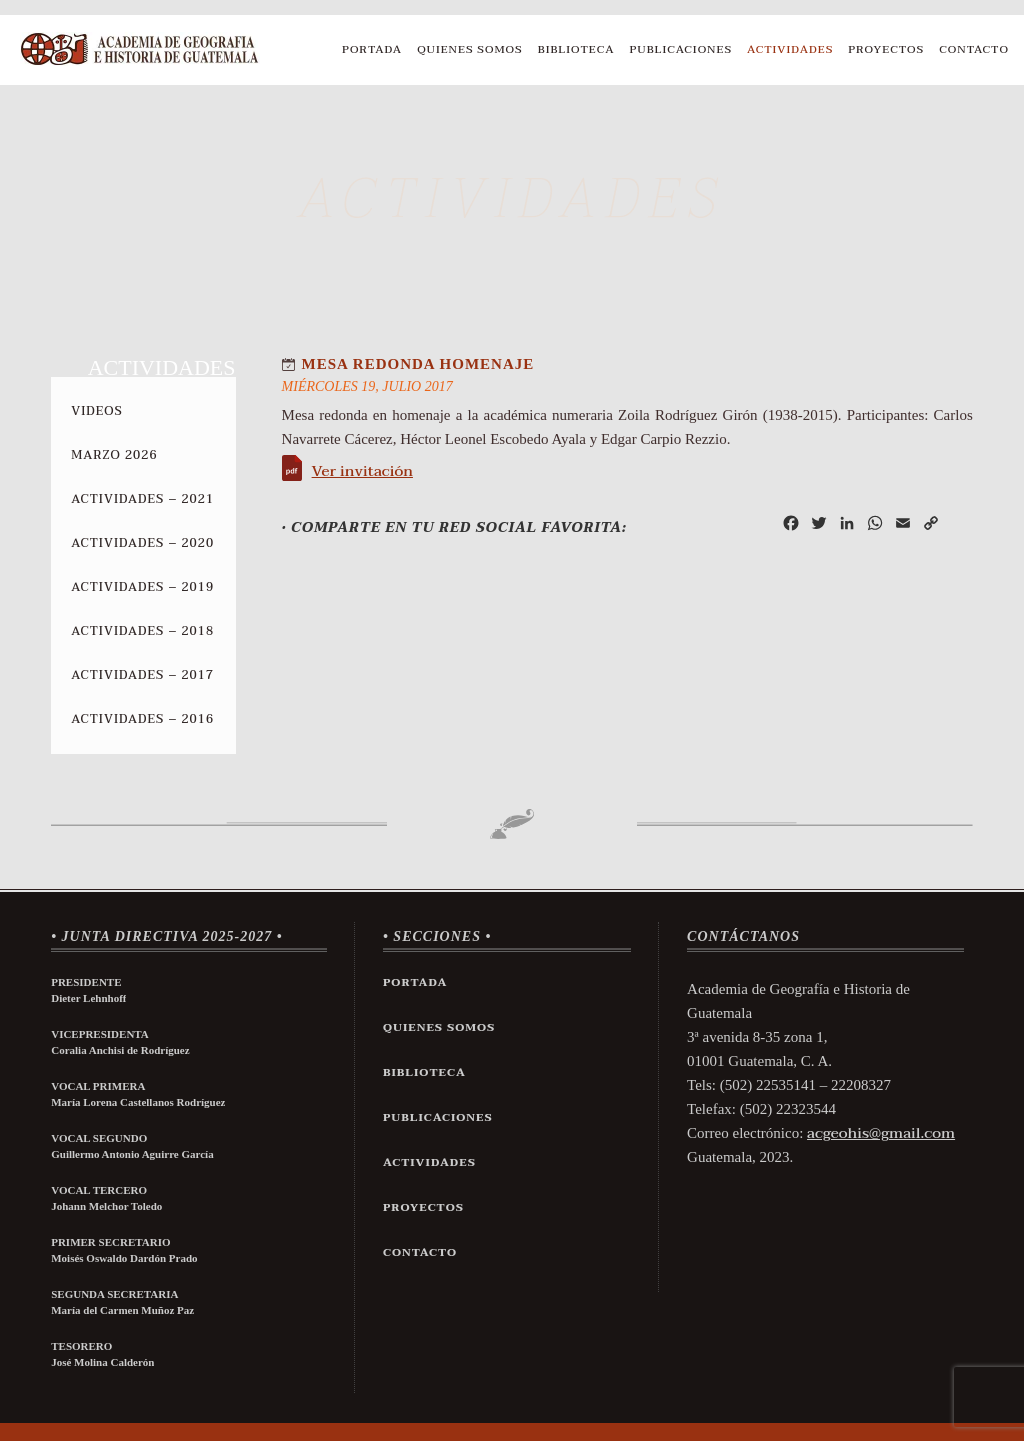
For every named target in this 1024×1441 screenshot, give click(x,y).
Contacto (974, 49)
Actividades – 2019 (142, 587)
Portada (372, 49)
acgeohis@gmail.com (881, 1133)
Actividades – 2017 (142, 675)
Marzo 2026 (114, 455)
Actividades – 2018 (142, 631)
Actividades (790, 49)
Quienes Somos (470, 49)
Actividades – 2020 (142, 543)
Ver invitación (362, 471)
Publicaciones (681, 49)
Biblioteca (576, 49)
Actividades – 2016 (142, 719)
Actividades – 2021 (142, 499)
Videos (97, 411)
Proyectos (886, 49)
